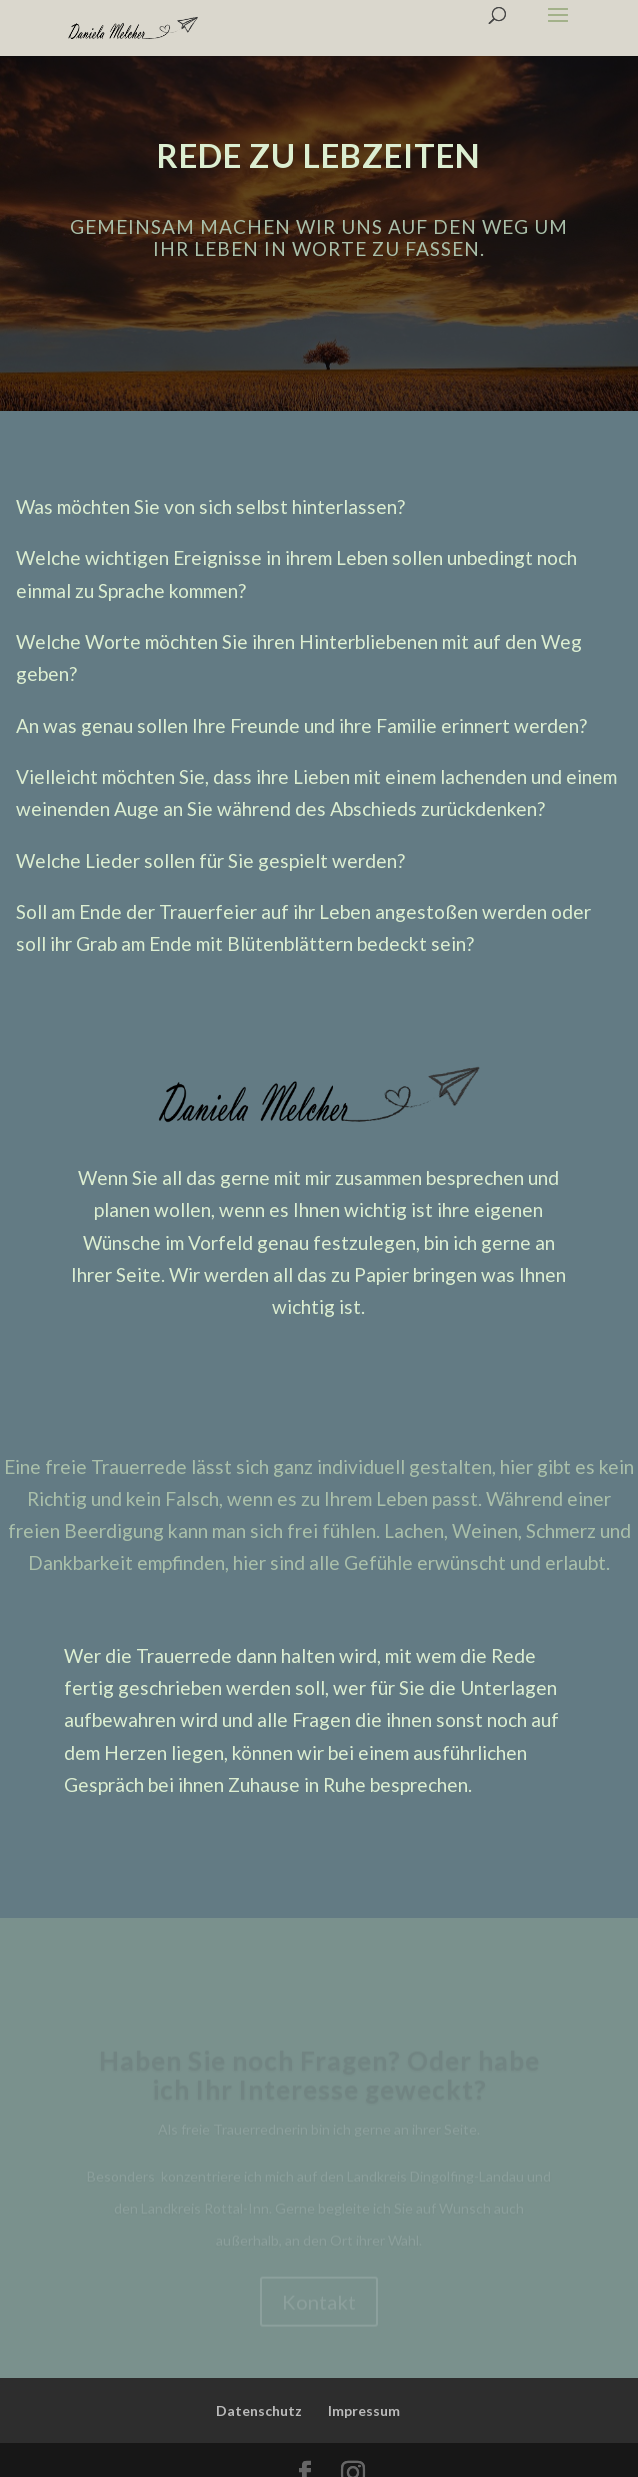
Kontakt (319, 2309)
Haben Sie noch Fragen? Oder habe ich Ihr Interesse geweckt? (319, 2081)
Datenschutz (259, 2410)
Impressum (364, 2410)
